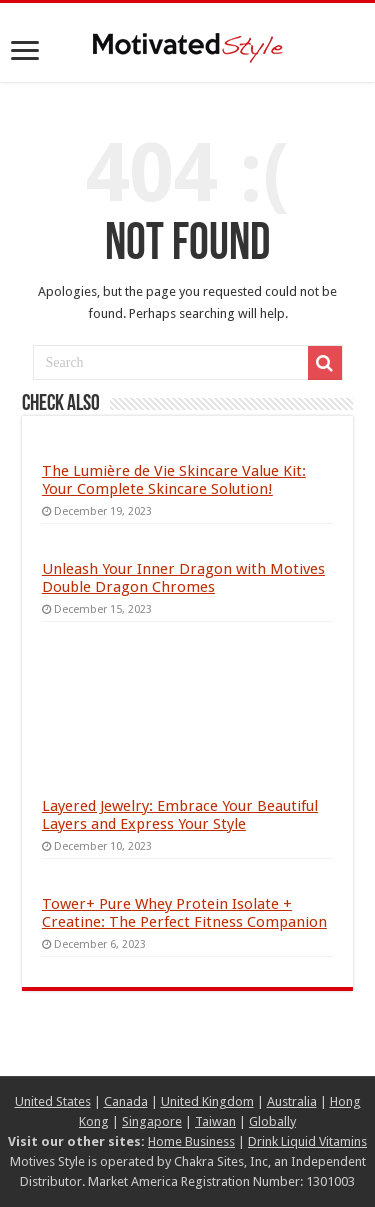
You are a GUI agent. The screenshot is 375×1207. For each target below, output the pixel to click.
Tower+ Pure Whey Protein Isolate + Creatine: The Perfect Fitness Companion (184, 913)
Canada (126, 1101)
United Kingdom (207, 1101)
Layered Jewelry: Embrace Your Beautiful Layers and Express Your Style (180, 815)
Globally (272, 1121)
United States (53, 1101)
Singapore (152, 1121)
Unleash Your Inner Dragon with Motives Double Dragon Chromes (183, 578)
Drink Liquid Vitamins (307, 1141)
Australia (292, 1101)
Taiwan (215, 1121)
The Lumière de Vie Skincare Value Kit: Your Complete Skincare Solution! (174, 480)
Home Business (191, 1141)
